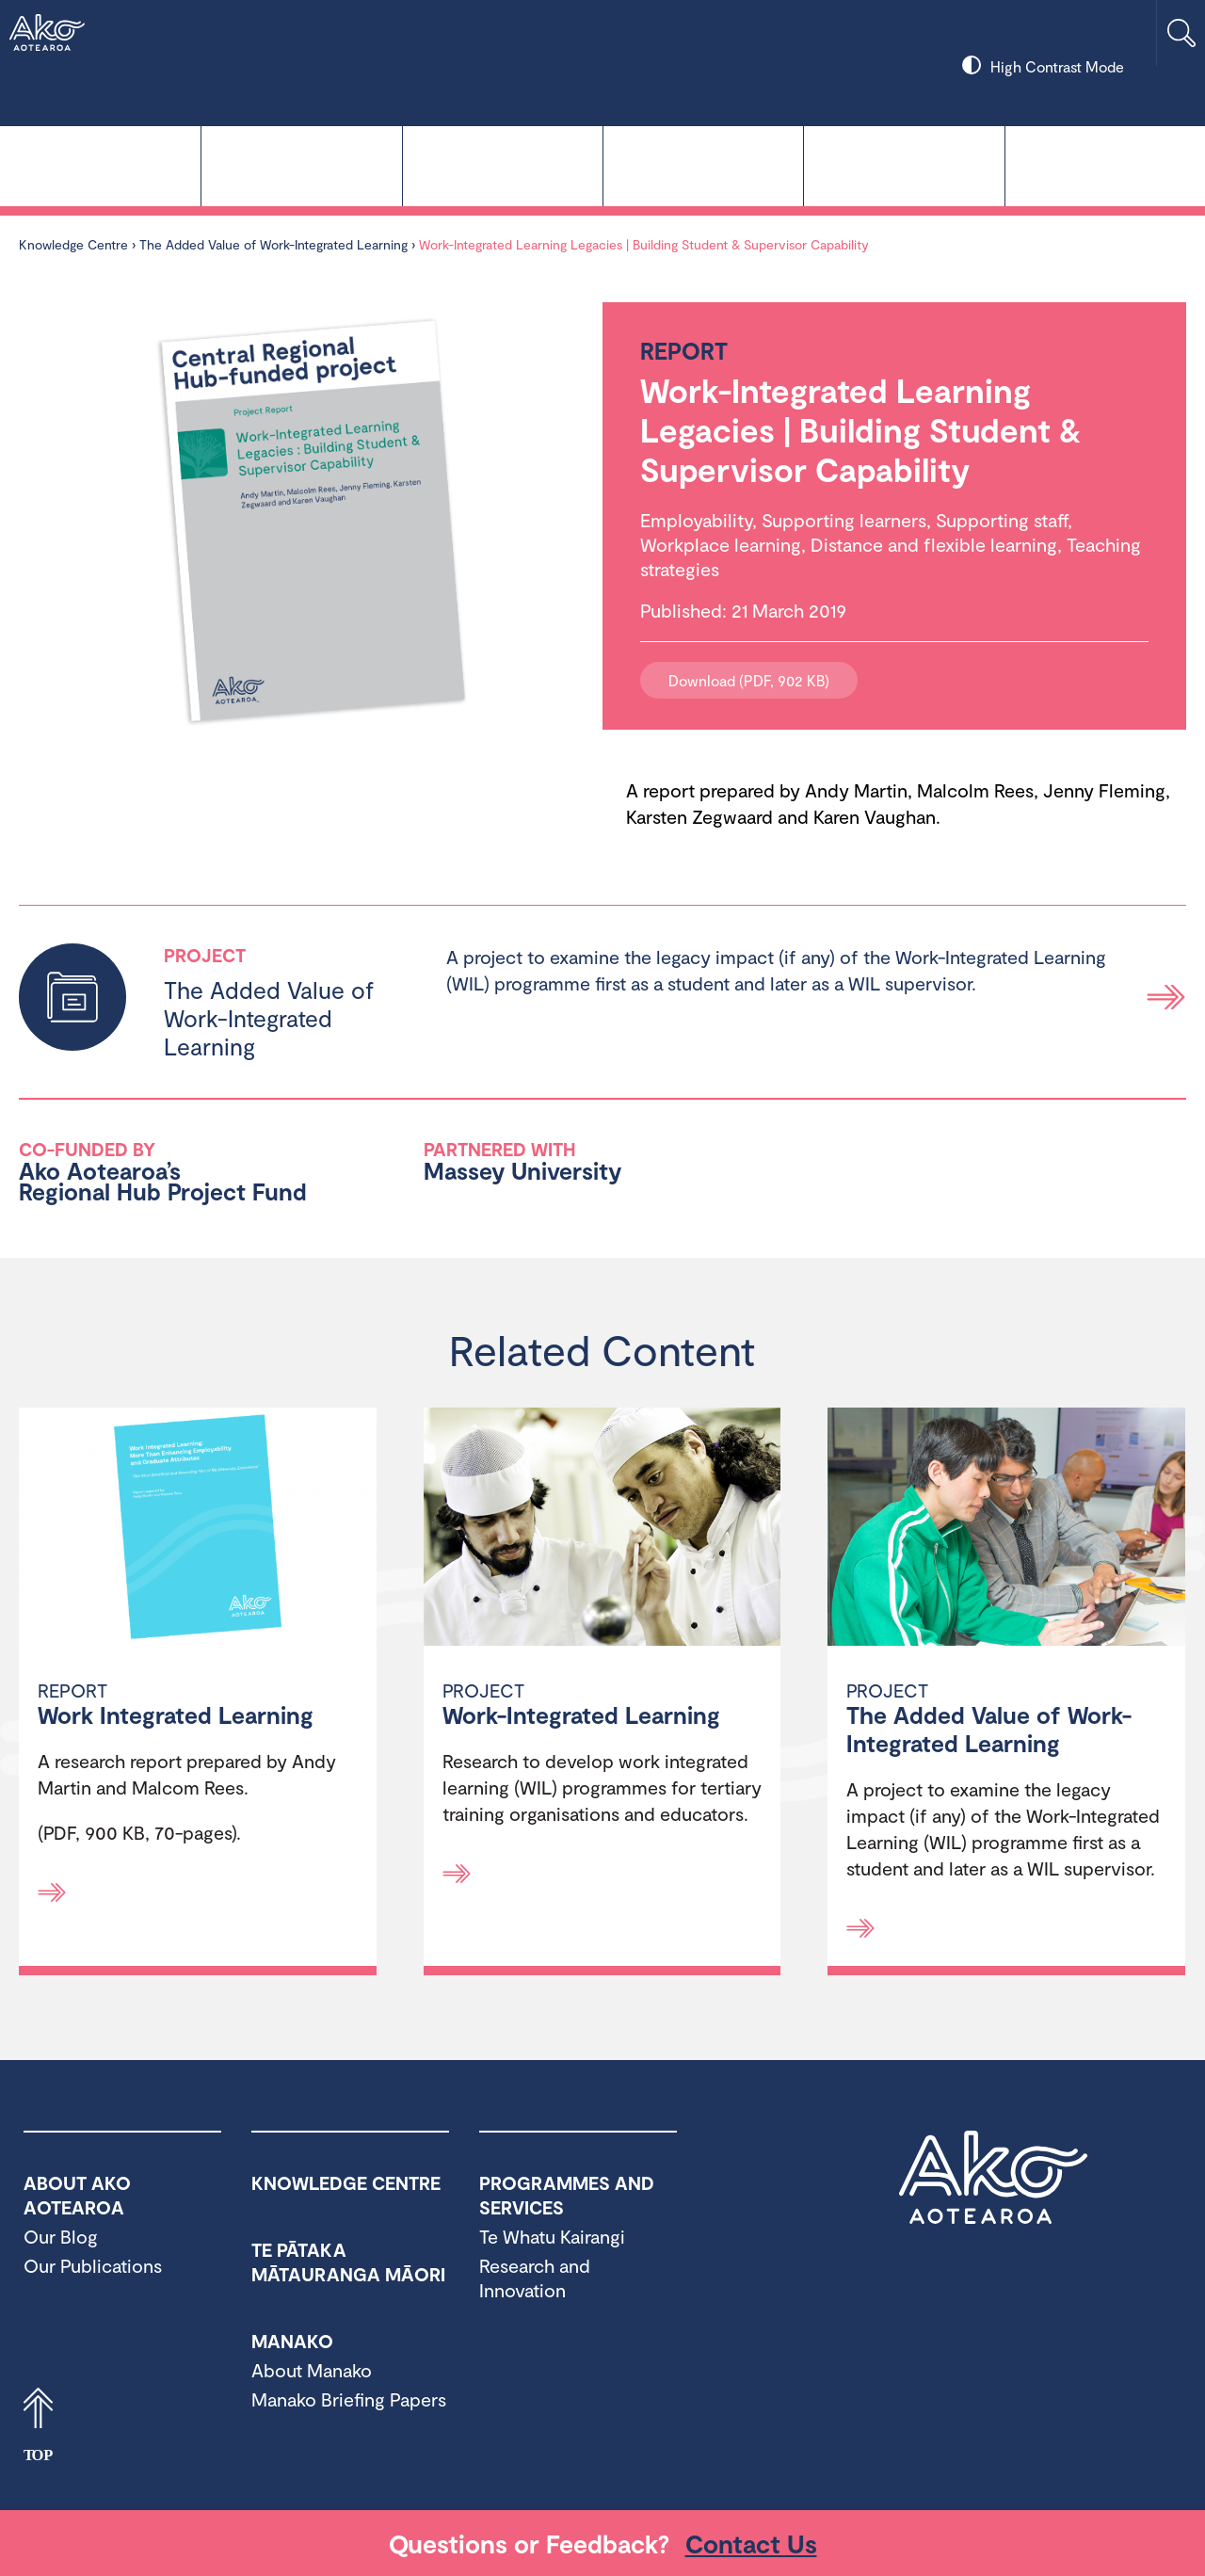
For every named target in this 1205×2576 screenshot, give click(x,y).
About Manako (311, 2370)
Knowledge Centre (100, 164)
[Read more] (52, 1892)
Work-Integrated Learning (581, 1714)
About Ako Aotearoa (1105, 164)
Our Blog (61, 2236)
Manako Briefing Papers (348, 2399)
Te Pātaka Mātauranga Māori (503, 164)
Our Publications (93, 2265)
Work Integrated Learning (175, 1714)
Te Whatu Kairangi (301, 164)
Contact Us (751, 2543)
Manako (703, 164)
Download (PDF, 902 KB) (748, 680)
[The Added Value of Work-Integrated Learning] (1006, 1529)
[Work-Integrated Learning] (602, 1529)
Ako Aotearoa (993, 2178)
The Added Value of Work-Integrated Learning (275, 244)
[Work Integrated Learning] (198, 1529)
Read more (1166, 996)
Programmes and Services (904, 164)
